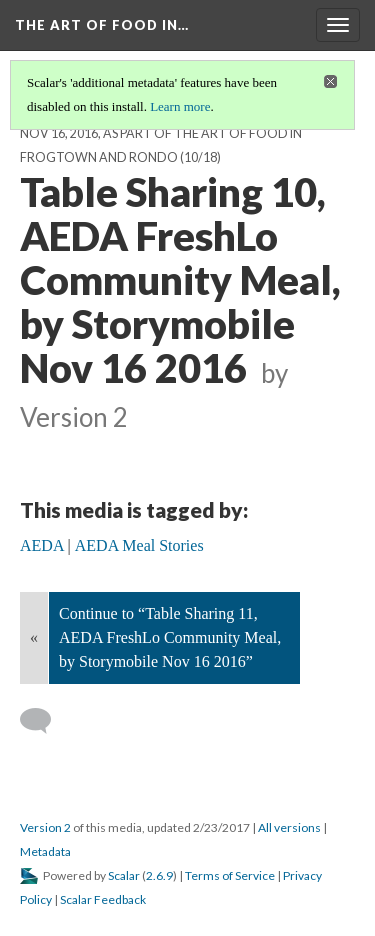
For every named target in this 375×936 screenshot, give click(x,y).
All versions (289, 827)
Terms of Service (230, 875)
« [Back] (34, 637)
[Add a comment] (44, 721)
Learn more (180, 106)
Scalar (124, 875)
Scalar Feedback (103, 899)
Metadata (45, 851)
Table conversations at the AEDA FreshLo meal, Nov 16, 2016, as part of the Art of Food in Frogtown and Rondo (181, 133)
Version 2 (45, 827)
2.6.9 (159, 875)
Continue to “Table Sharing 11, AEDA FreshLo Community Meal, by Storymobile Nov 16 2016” (170, 637)
